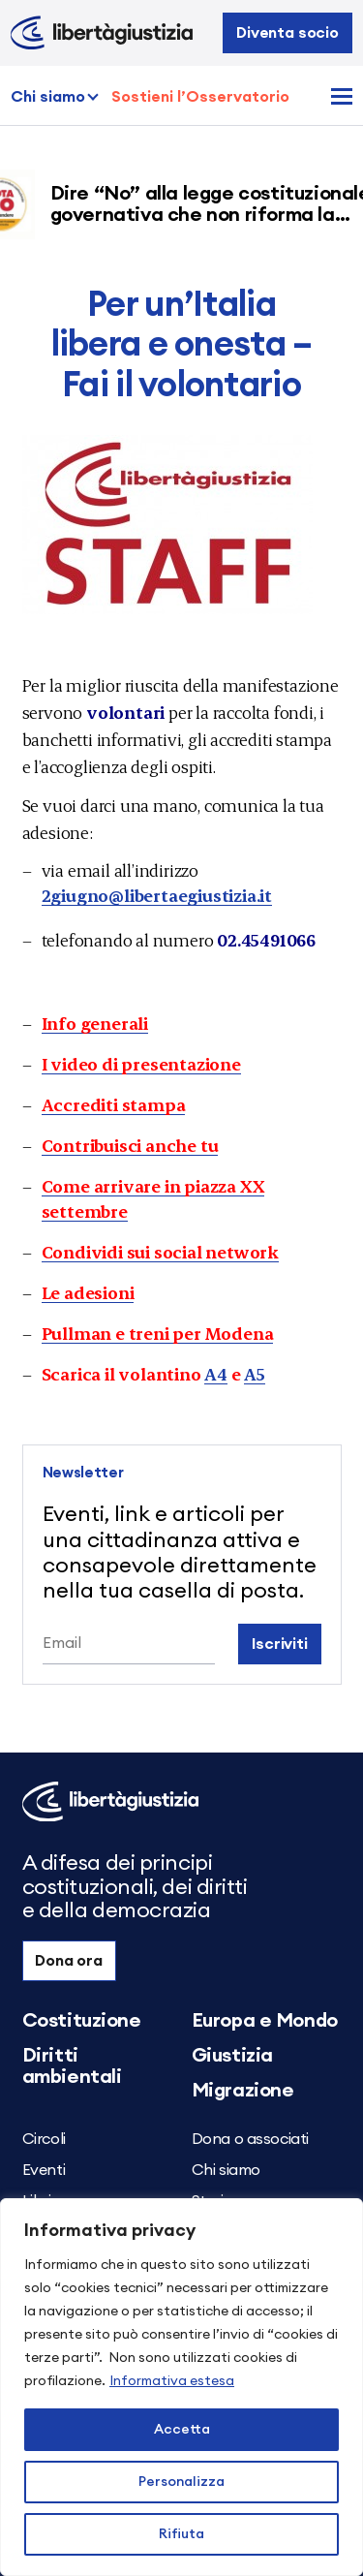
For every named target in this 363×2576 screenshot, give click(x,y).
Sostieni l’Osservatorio (200, 97)
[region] (181, 2387)
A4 (215, 1373)
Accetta (182, 2429)
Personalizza (181, 2482)
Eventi (44, 2170)
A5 (254, 1373)
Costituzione (81, 2021)
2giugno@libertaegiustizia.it (157, 895)
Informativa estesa (171, 2381)
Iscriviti (280, 1644)
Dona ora (69, 1961)
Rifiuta (181, 2534)
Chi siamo (48, 97)
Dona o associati (251, 2139)
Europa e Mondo (265, 2021)
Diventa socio (287, 33)
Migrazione (243, 2090)
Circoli (44, 2139)
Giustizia (232, 2055)
